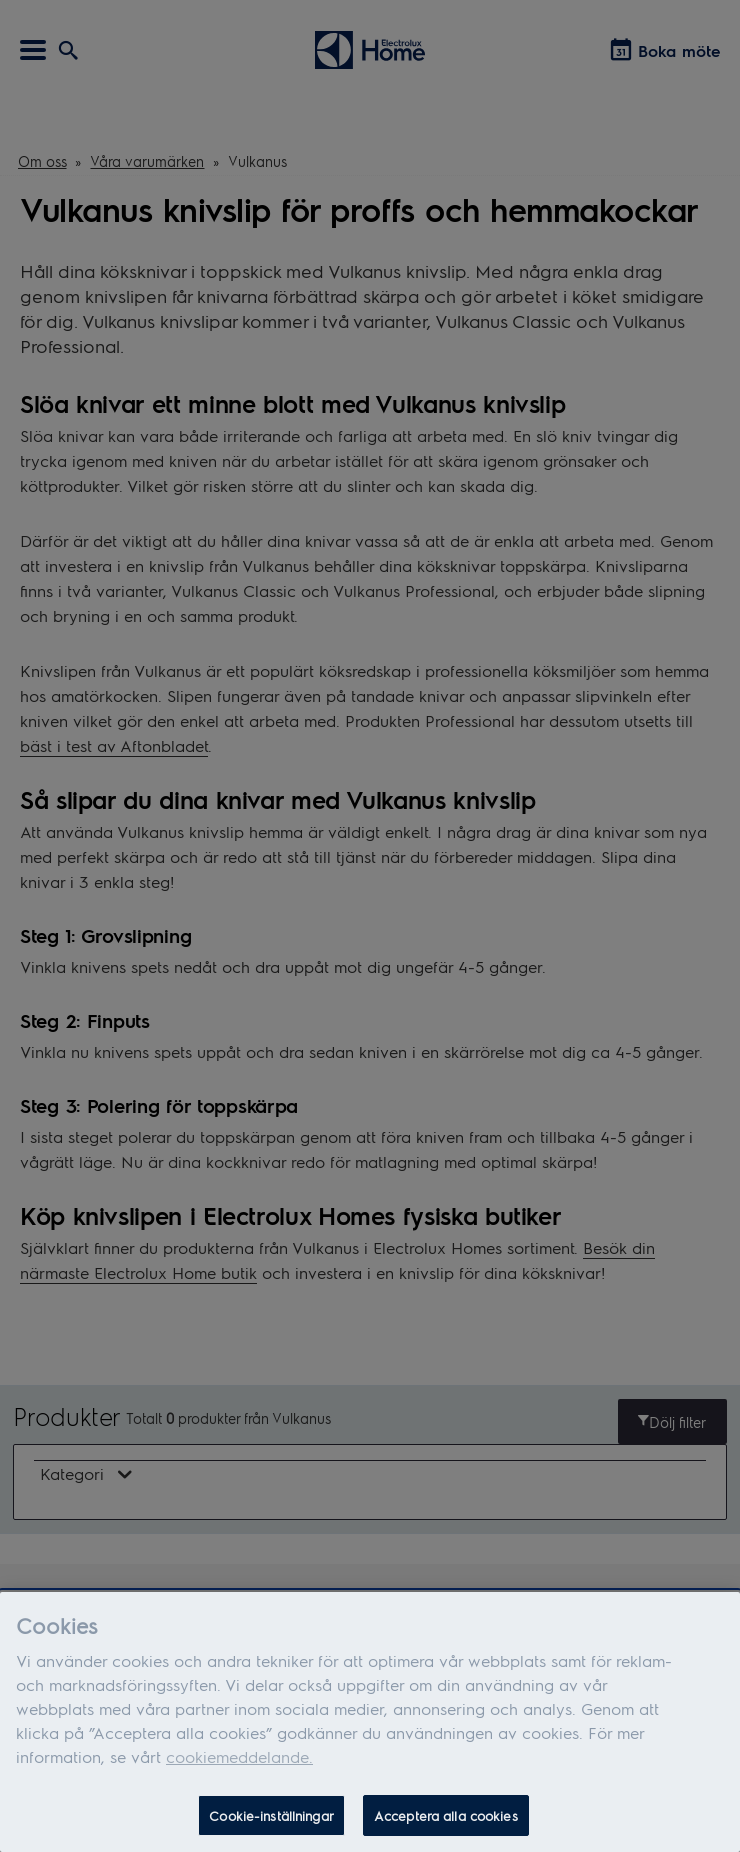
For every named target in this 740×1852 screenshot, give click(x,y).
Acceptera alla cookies (446, 1820)
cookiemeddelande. (239, 1761)
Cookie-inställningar (271, 1820)
